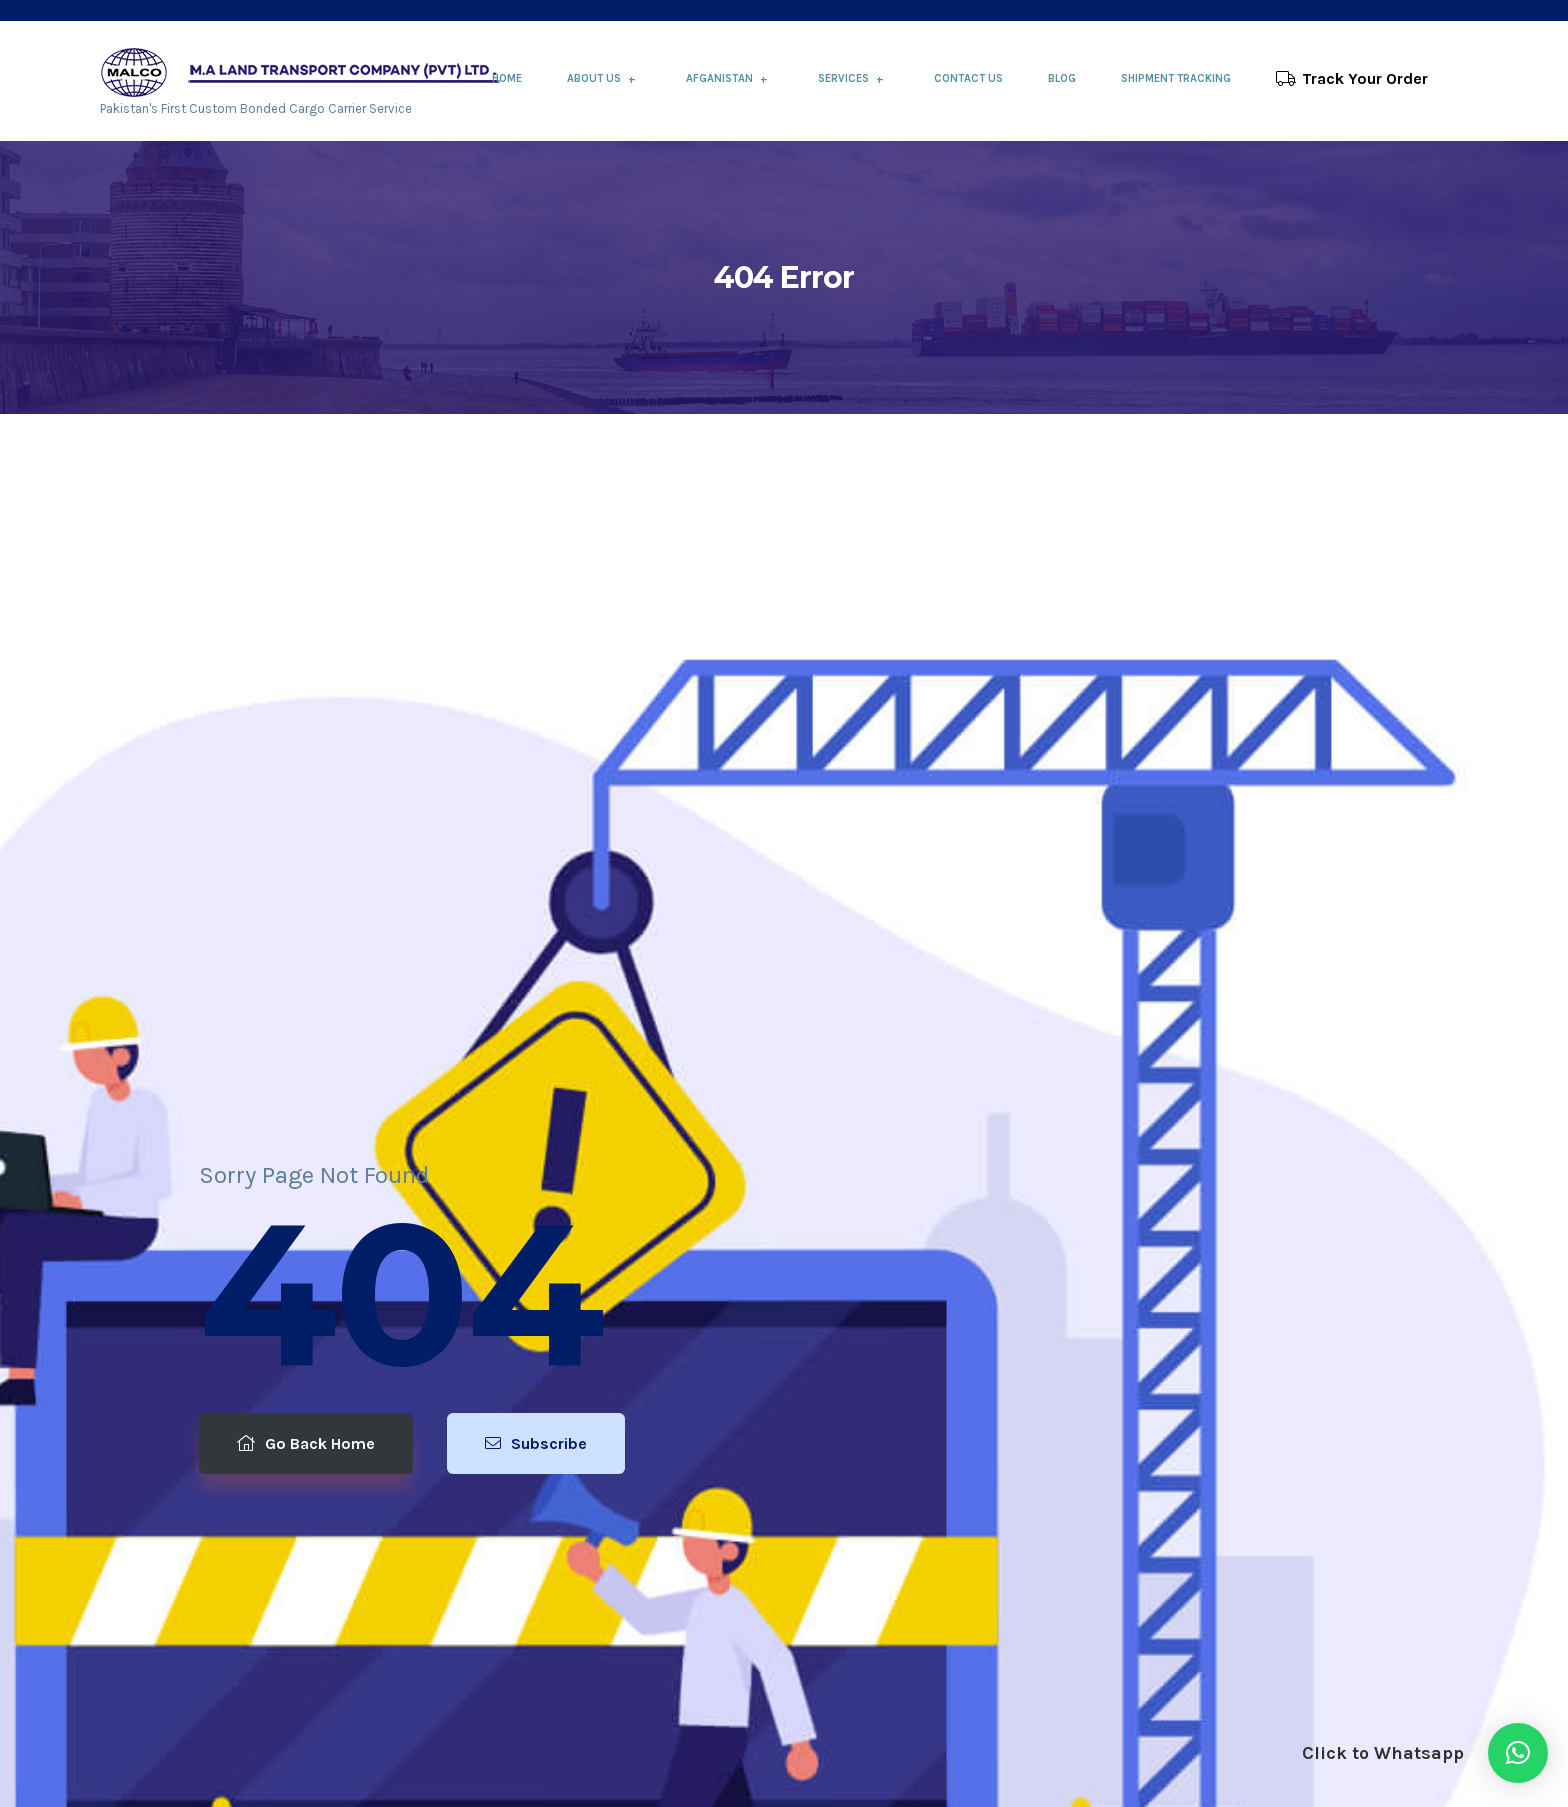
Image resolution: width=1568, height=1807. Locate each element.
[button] (1518, 1753)
